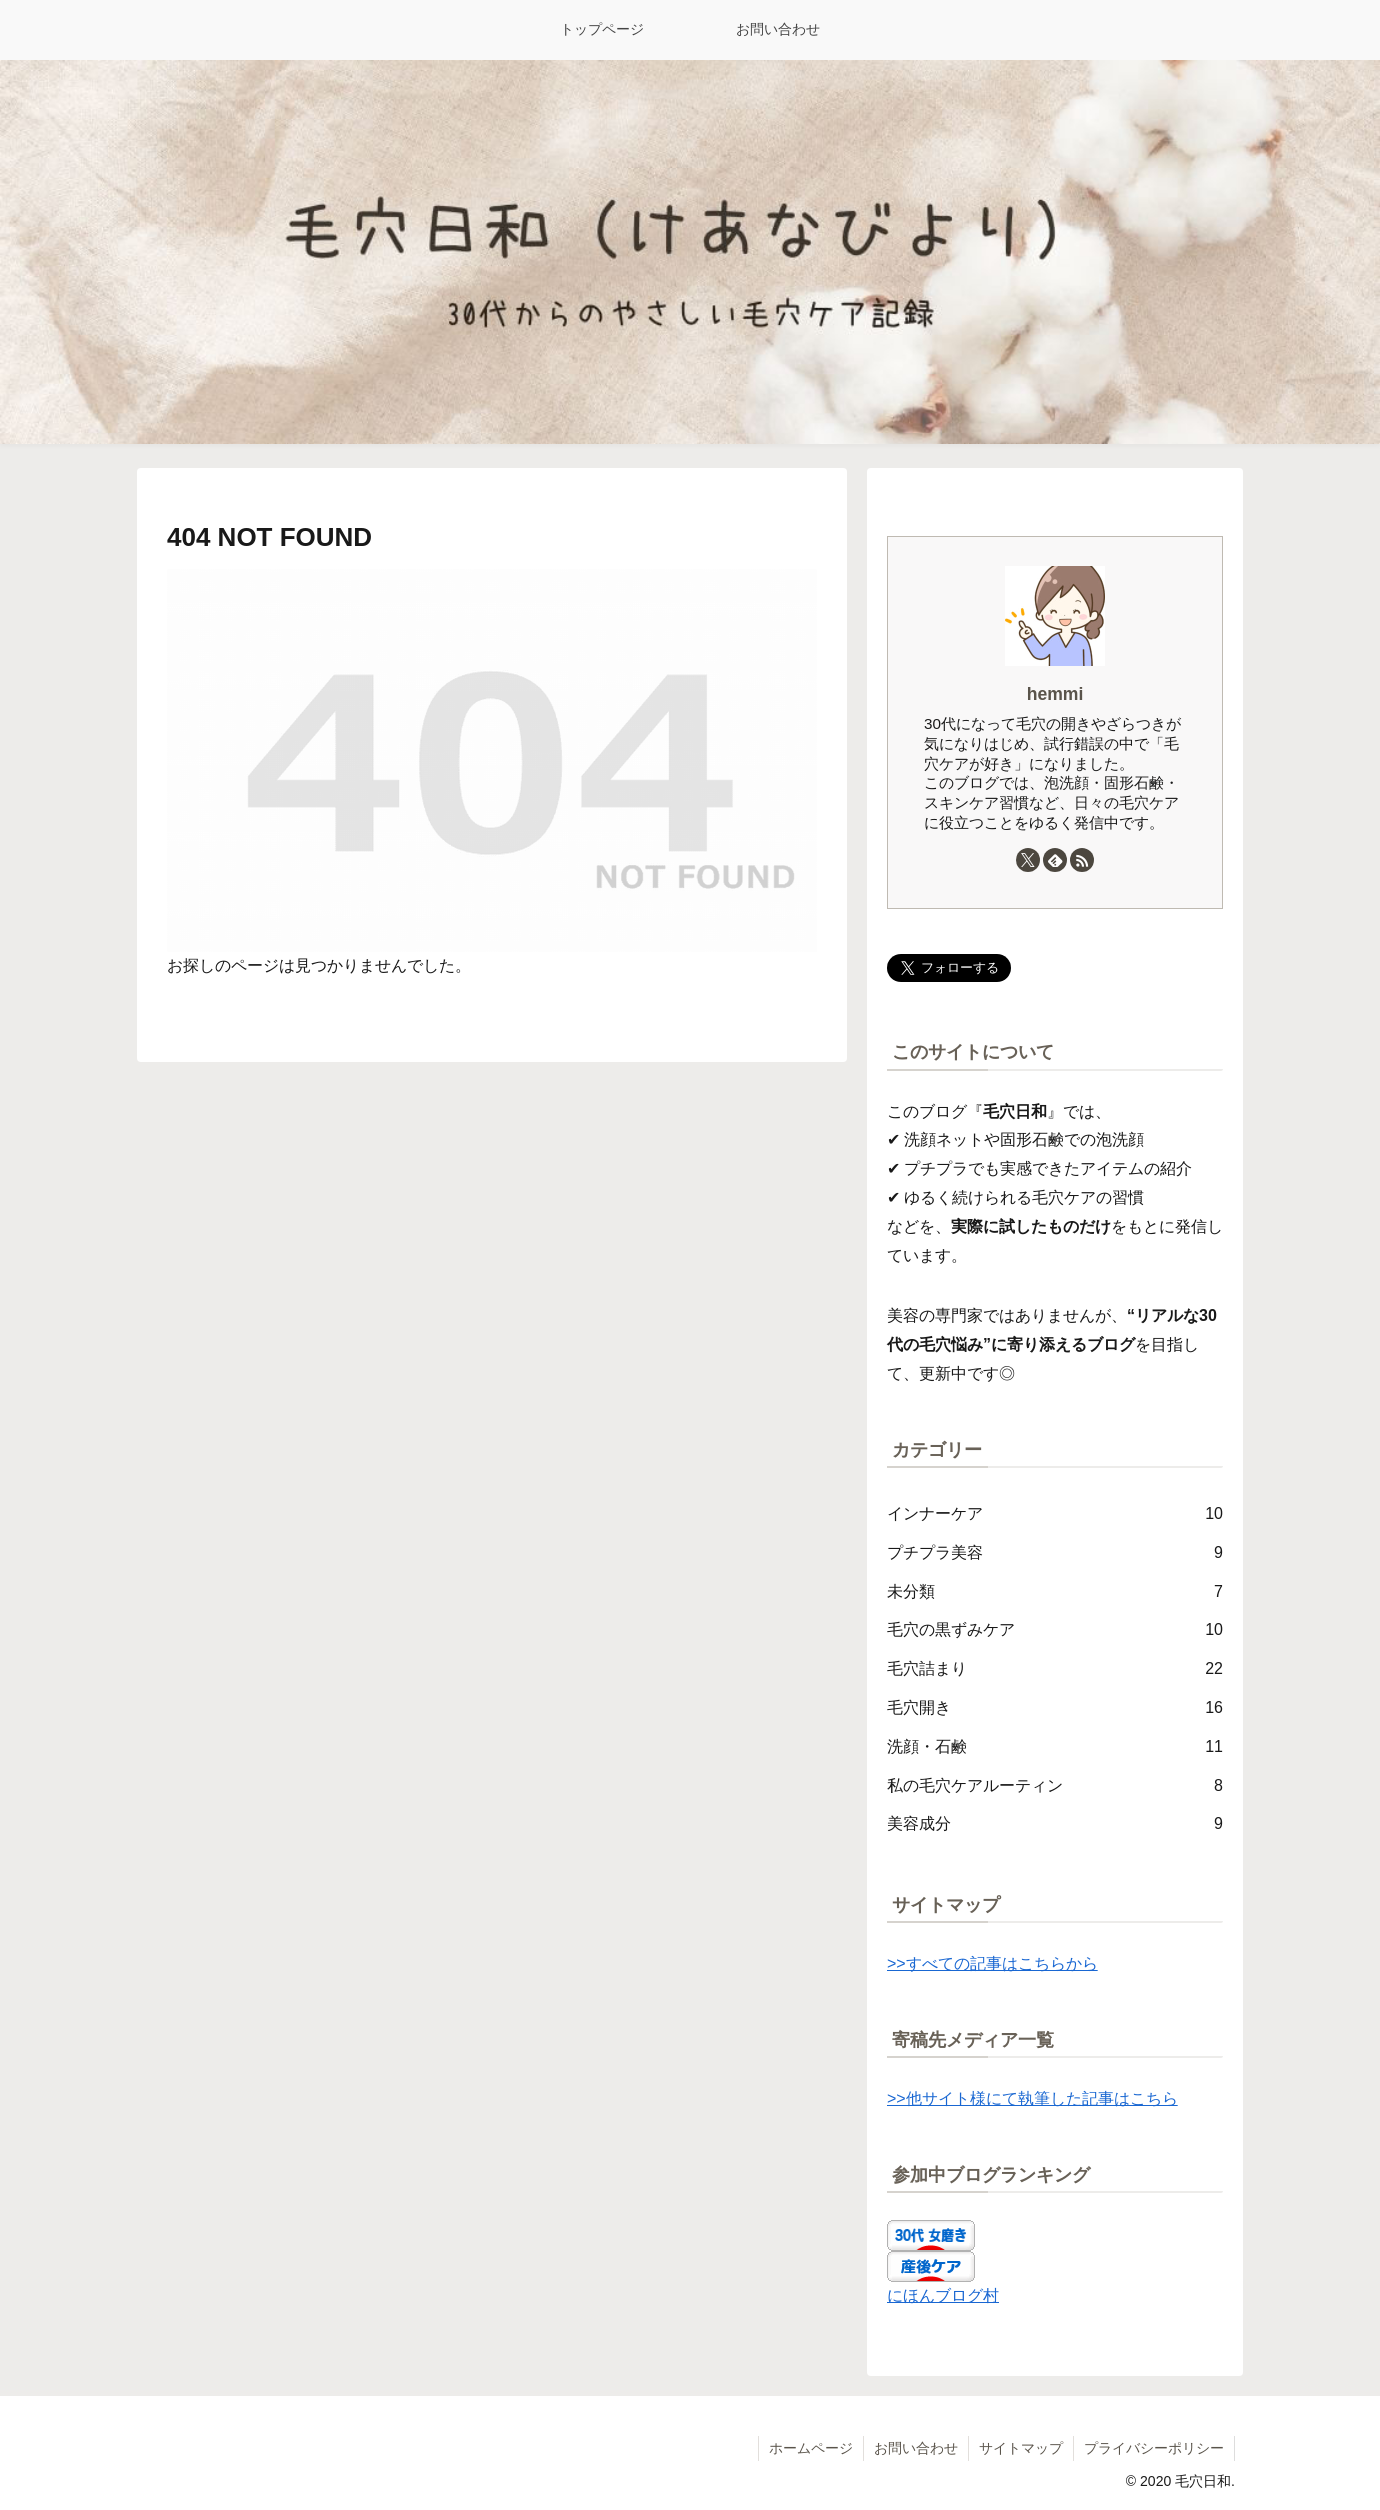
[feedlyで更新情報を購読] (1055, 860)
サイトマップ (1021, 2448)
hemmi (1055, 694)
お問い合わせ (916, 2448)
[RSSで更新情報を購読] (1082, 860)
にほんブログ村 (943, 2295)
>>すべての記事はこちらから (992, 1963)
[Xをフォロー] (1028, 860)
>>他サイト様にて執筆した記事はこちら (1032, 2098)
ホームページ (811, 2448)
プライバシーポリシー (1154, 2448)
